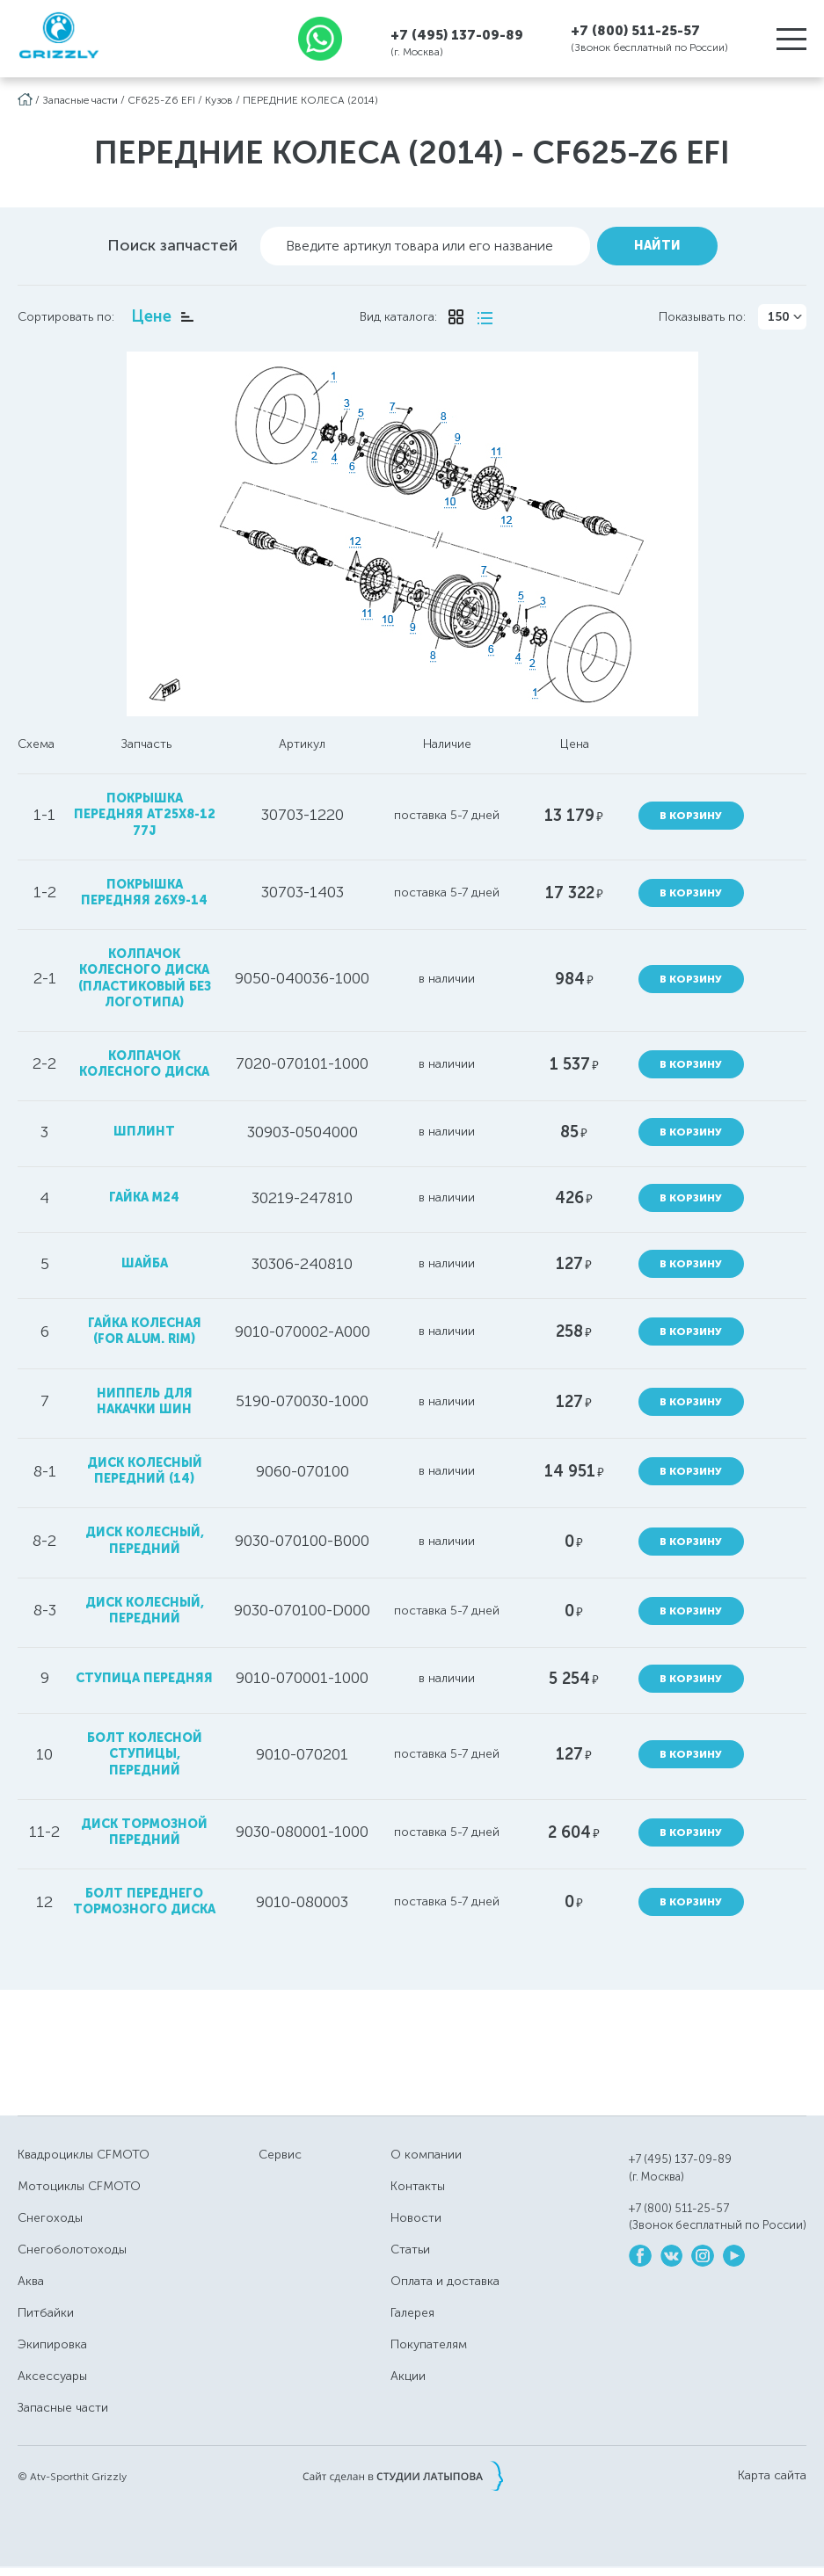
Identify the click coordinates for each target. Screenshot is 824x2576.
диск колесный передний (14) (143, 1470)
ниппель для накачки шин (144, 1400)
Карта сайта (772, 2475)
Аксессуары (52, 2376)
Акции (408, 2376)
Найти (657, 244)
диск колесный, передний (143, 1540)
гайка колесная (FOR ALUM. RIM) (144, 1330)
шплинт (144, 1130)
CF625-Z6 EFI (161, 100)
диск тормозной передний (144, 1831)
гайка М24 (144, 1196)
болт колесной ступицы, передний (143, 1753)
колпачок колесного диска (144, 1063)
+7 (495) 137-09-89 (456, 34)
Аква (31, 2281)
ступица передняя (144, 1677)
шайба (143, 1262)
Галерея (412, 2312)
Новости (415, 2217)
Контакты (417, 2186)
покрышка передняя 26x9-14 (144, 891)
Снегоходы (50, 2217)
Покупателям (428, 2344)
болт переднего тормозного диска (144, 1900)
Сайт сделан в (403, 2475)
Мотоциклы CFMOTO (79, 2186)
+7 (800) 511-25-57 (635, 31)
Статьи (410, 2249)
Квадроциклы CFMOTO (83, 2154)
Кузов (219, 100)
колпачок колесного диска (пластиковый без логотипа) (143, 977)
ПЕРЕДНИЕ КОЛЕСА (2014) (310, 100)
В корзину (691, 815)
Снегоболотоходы (72, 2249)
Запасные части (80, 100)
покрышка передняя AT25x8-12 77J (144, 813)
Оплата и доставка (445, 2281)
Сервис (280, 2154)
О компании (426, 2154)
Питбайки (46, 2312)
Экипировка (52, 2344)
